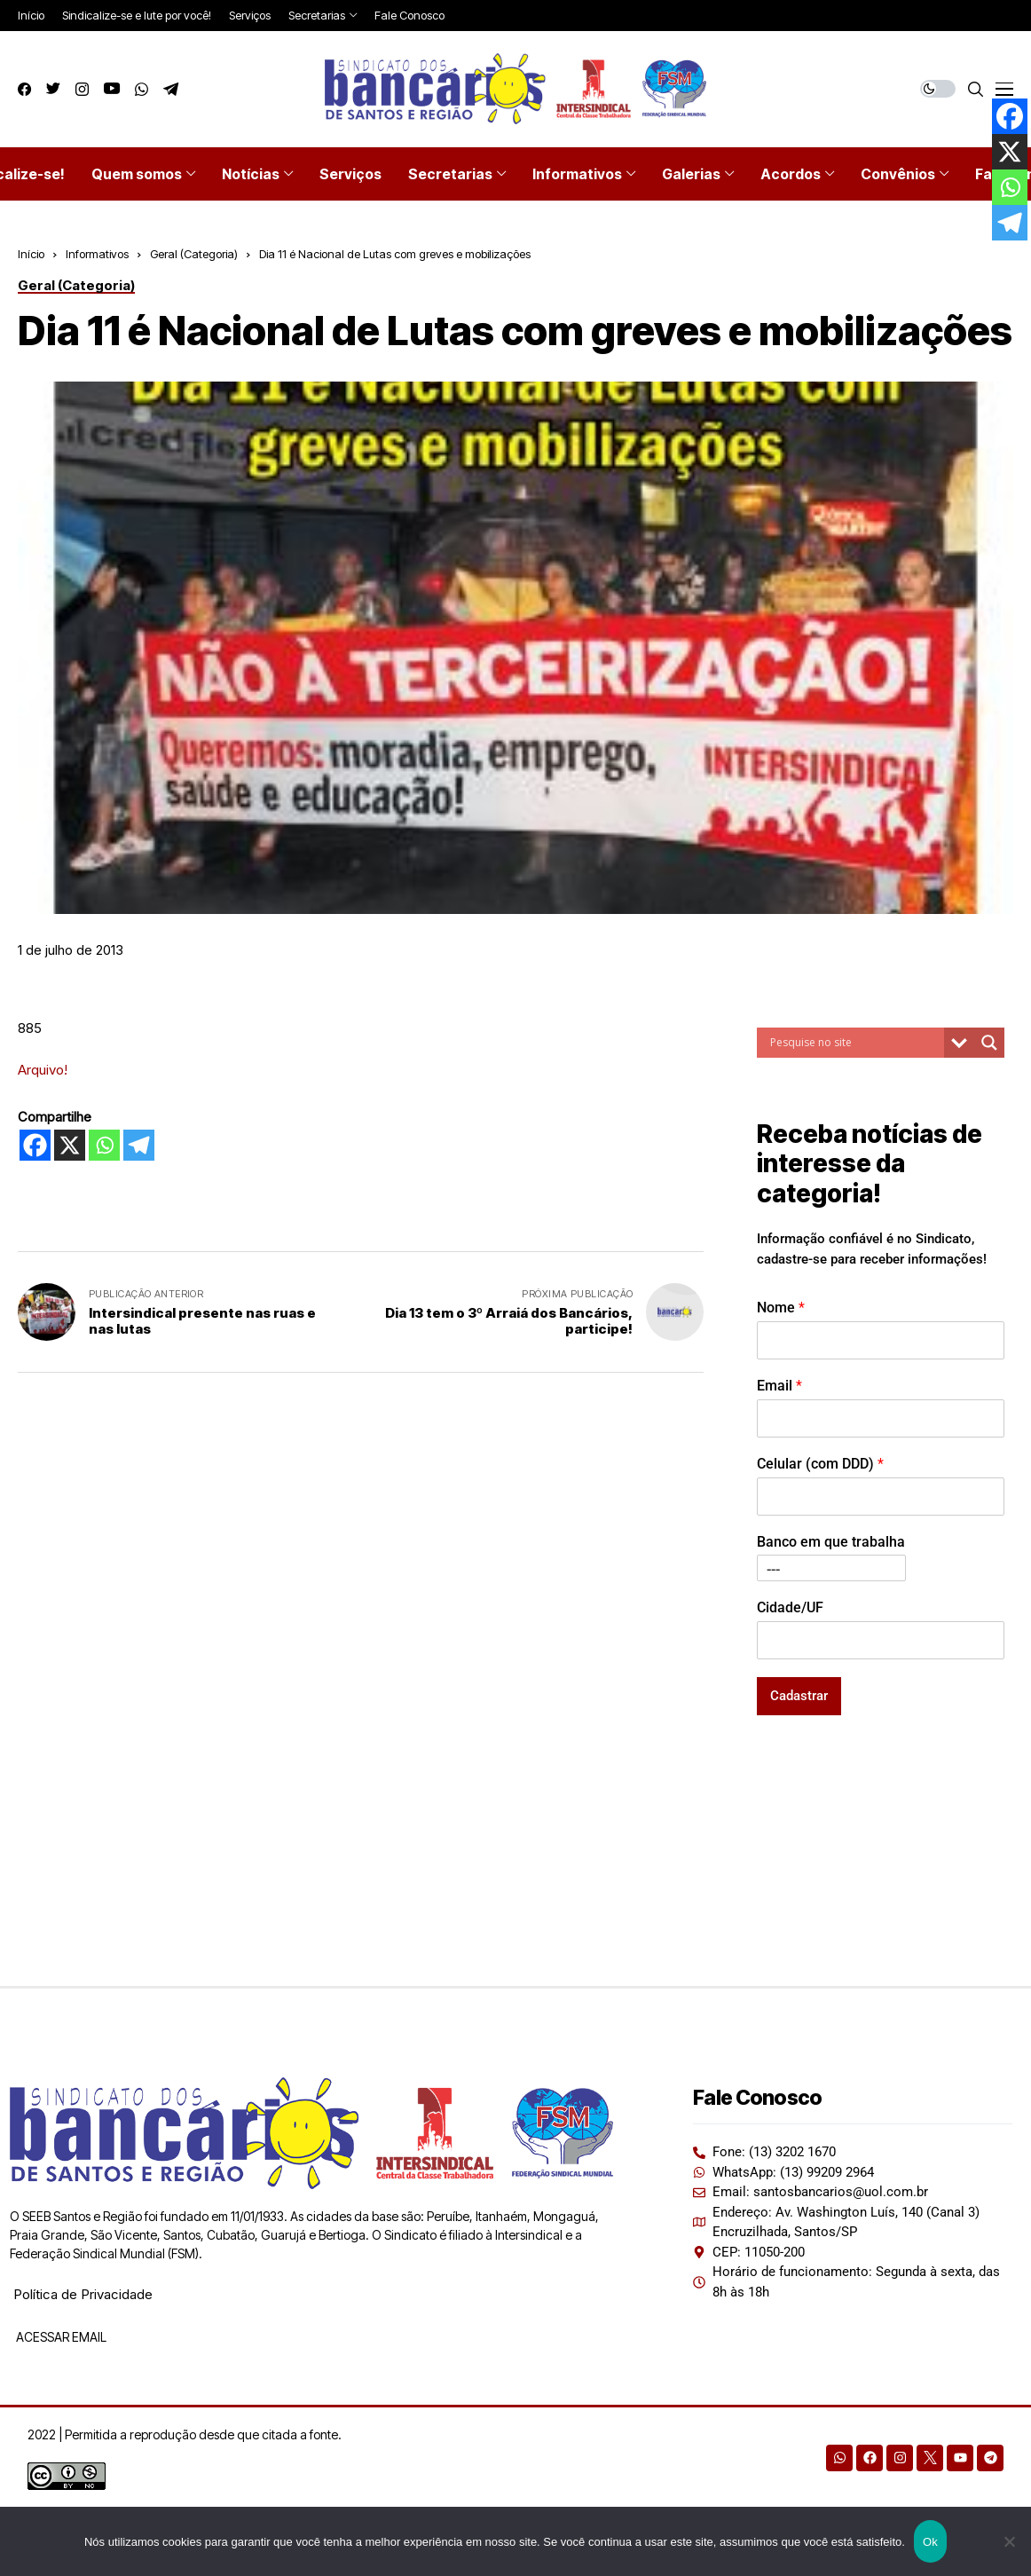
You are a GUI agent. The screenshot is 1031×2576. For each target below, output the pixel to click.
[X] (69, 1145)
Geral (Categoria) (194, 254)
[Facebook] (35, 1145)
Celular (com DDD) (820, 1463)
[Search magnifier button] (989, 1043)
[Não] (1009, 2541)
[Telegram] (138, 1145)
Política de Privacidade (83, 2294)
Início (31, 254)
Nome (781, 1307)
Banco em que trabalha (831, 1541)
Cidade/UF (790, 1607)
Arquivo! (42, 1069)
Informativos (97, 254)
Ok (930, 2541)
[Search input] (855, 1043)
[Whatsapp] (104, 1145)
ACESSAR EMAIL (59, 2336)
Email (779, 1385)
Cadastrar (799, 1696)
